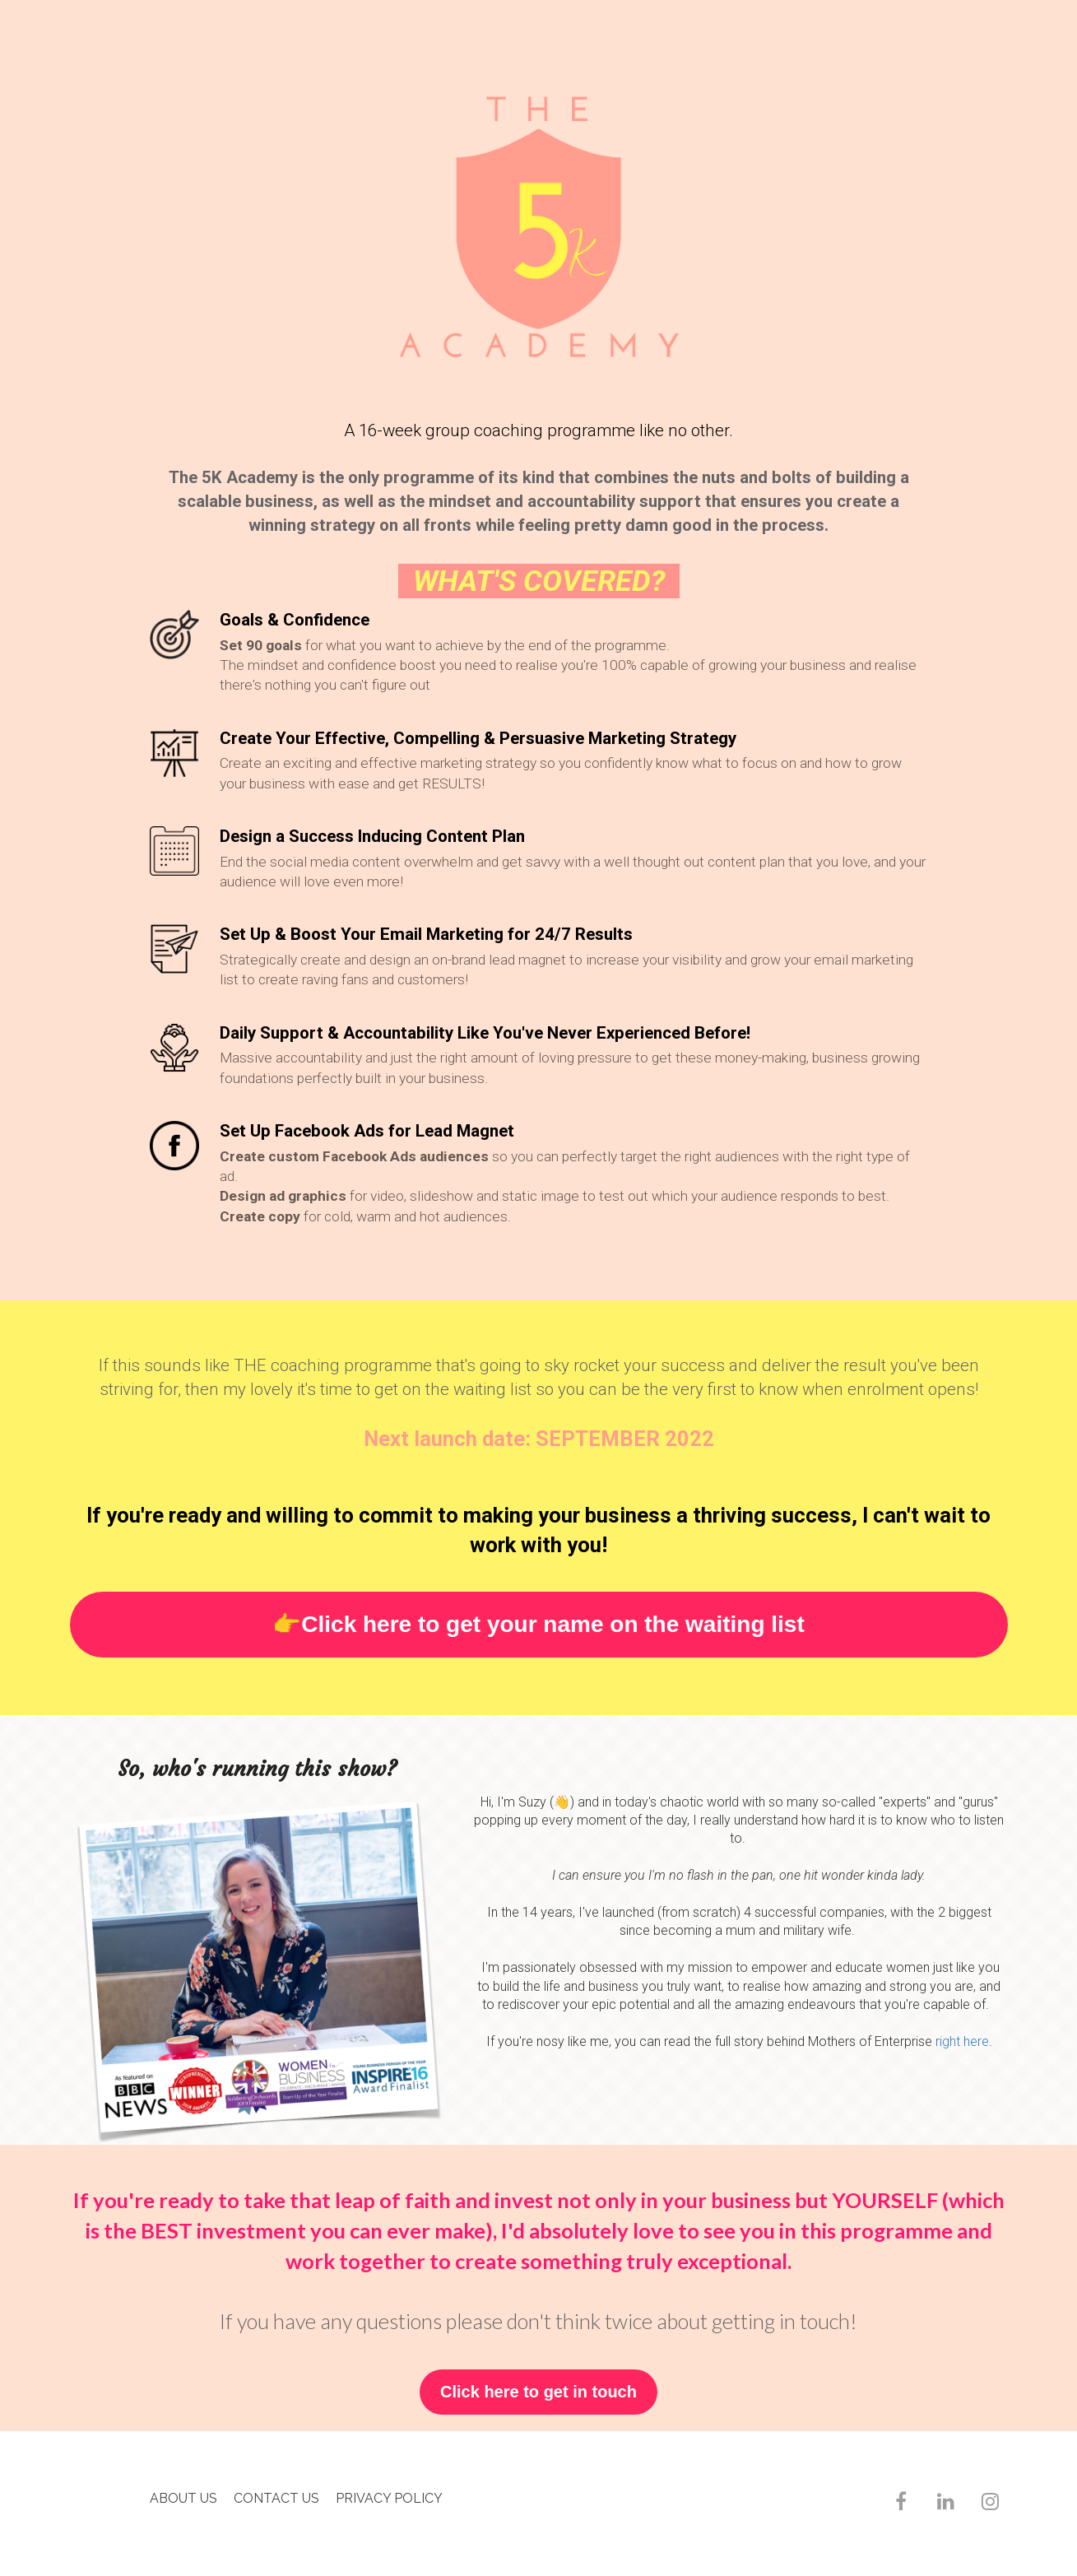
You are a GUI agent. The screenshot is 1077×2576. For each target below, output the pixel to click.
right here (962, 2041)
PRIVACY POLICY (389, 2498)
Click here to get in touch (538, 2392)
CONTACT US (276, 2498)
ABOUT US (183, 2498)
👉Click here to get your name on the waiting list (538, 1624)
